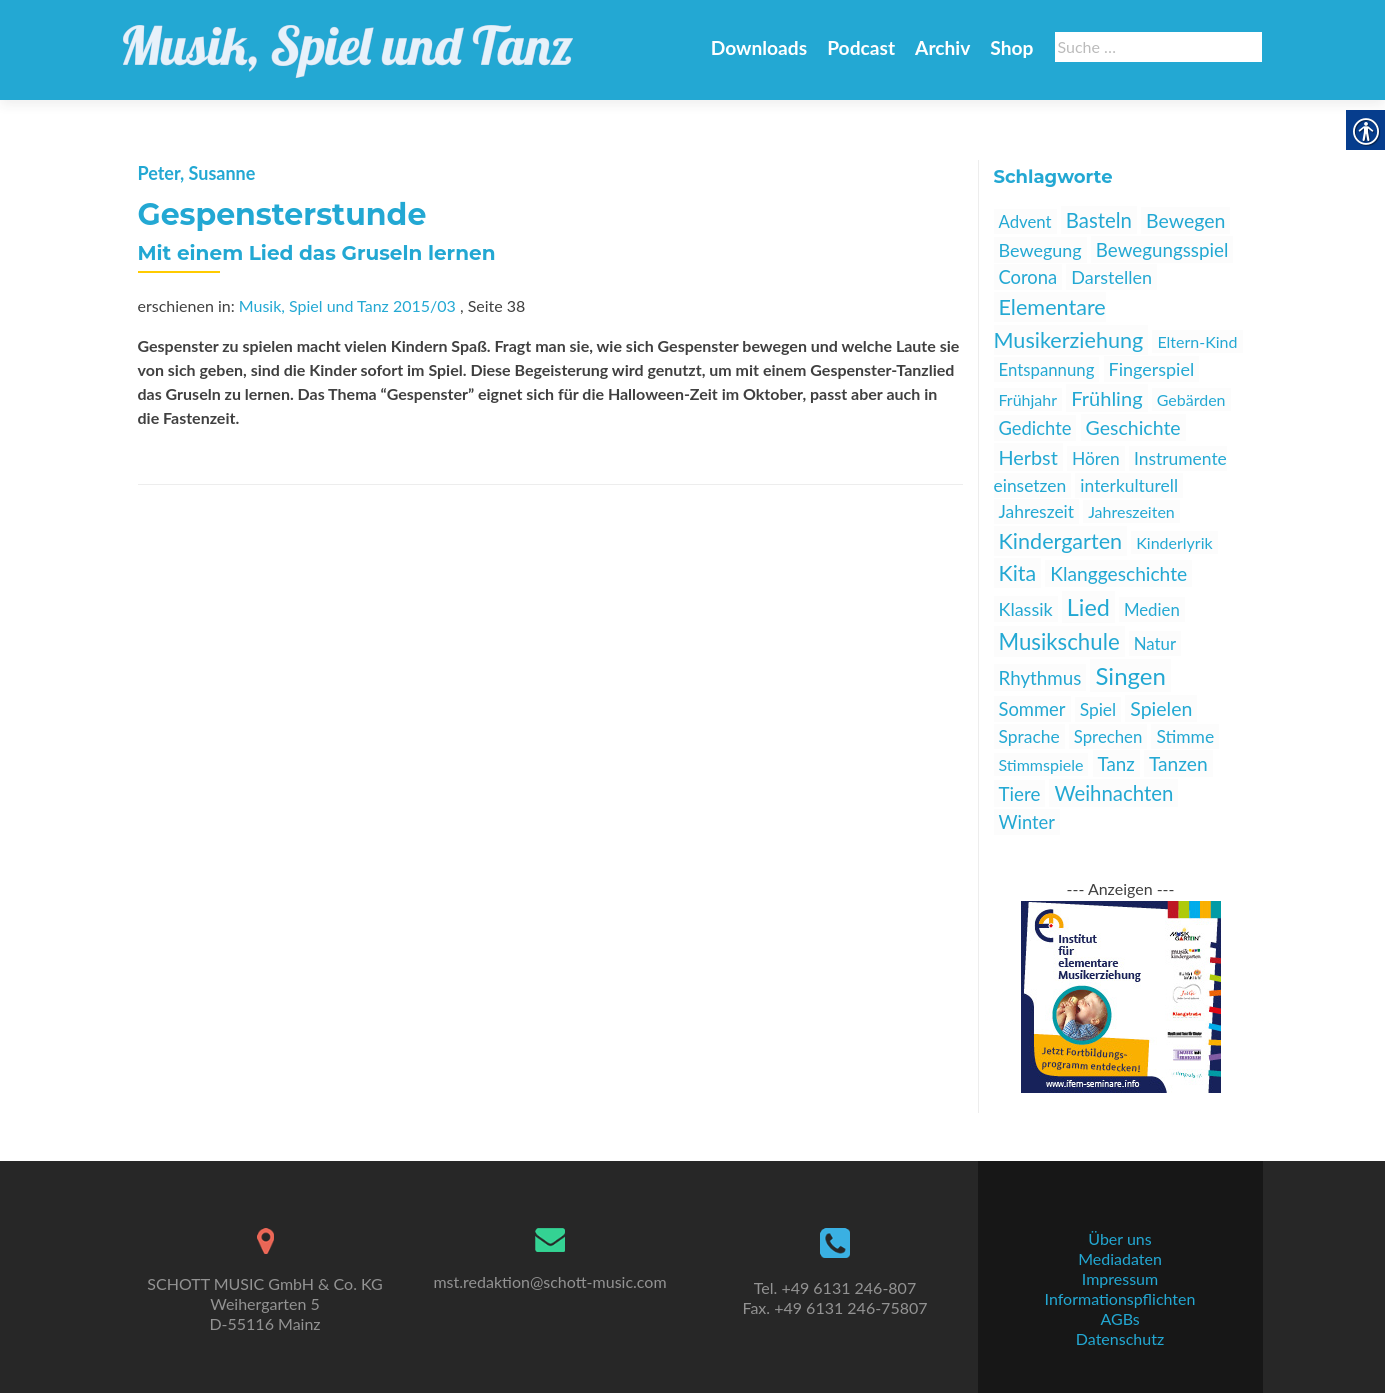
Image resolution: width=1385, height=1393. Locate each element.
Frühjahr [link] (1028, 399)
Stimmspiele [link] (1041, 764)
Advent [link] (1025, 221)
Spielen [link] (1161, 708)
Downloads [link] (759, 47)
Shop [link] (1011, 47)
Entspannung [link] (1047, 369)
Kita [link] (1018, 573)
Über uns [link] (1119, 1238)
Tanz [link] (1116, 763)
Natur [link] (1155, 643)
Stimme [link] (1185, 736)
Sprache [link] (1029, 736)
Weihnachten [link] (1113, 793)
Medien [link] (1152, 609)
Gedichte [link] (1035, 428)
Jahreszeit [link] (1037, 511)
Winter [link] (1027, 822)
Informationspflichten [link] (1120, 1298)
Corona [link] (1028, 277)
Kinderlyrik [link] (1174, 542)
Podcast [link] (861, 47)
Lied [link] (1088, 607)
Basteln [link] (1099, 220)
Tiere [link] (1020, 793)
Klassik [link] (1026, 609)
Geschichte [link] (1133, 427)
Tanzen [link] (1178, 763)
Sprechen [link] (1108, 736)
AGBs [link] (1119, 1318)
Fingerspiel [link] (1152, 369)
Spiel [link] (1098, 709)
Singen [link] (1130, 675)
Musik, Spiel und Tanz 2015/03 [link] (347, 305)
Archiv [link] (942, 47)
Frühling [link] (1106, 398)
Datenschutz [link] (1120, 1338)
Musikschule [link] (1059, 641)
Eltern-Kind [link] (1197, 341)
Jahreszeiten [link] (1131, 511)
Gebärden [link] (1191, 399)
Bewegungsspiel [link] (1162, 249)
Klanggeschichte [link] (1118, 573)
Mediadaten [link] (1120, 1258)
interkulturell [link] (1129, 485)
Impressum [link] (1120, 1278)
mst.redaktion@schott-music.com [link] (549, 1281)
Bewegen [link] (1185, 220)
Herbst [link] (1028, 457)
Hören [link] (1096, 458)
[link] (348, 40)
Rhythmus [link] (1040, 677)
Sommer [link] (1032, 709)
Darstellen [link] (1111, 277)
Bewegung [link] (1040, 250)
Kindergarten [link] (1061, 541)
